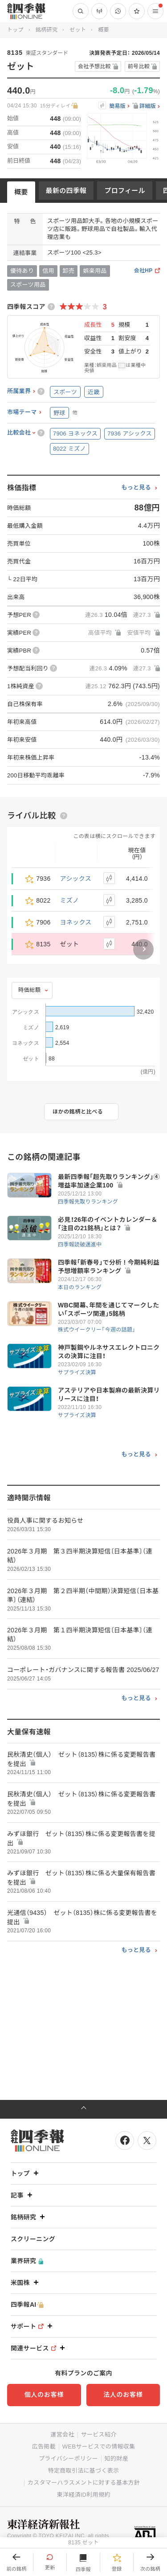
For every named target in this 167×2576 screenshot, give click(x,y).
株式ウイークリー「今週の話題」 (97, 1330)
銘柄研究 (46, 30)
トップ (15, 30)
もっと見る (136, 488)
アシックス (76, 878)
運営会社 (62, 2434)
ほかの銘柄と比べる (78, 1112)
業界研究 (27, 2261)
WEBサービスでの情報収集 (98, 2446)
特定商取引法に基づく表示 (83, 2470)
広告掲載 (44, 2446)
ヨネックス (76, 922)
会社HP (143, 271)
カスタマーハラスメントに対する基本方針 (84, 2482)
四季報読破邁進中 (80, 1244)
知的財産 (116, 2458)
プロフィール (124, 190)
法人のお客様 (123, 2394)
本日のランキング (80, 1287)
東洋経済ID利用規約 (83, 2494)
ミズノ (69, 900)
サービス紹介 (99, 2434)
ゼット (77, 30)
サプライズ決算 (77, 1372)
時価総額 (29, 990)
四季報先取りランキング (88, 1202)
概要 (21, 192)
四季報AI (27, 2305)
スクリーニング (33, 2239)
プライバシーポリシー (68, 2458)
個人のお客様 (44, 2394)
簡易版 (117, 106)
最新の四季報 (66, 190)
